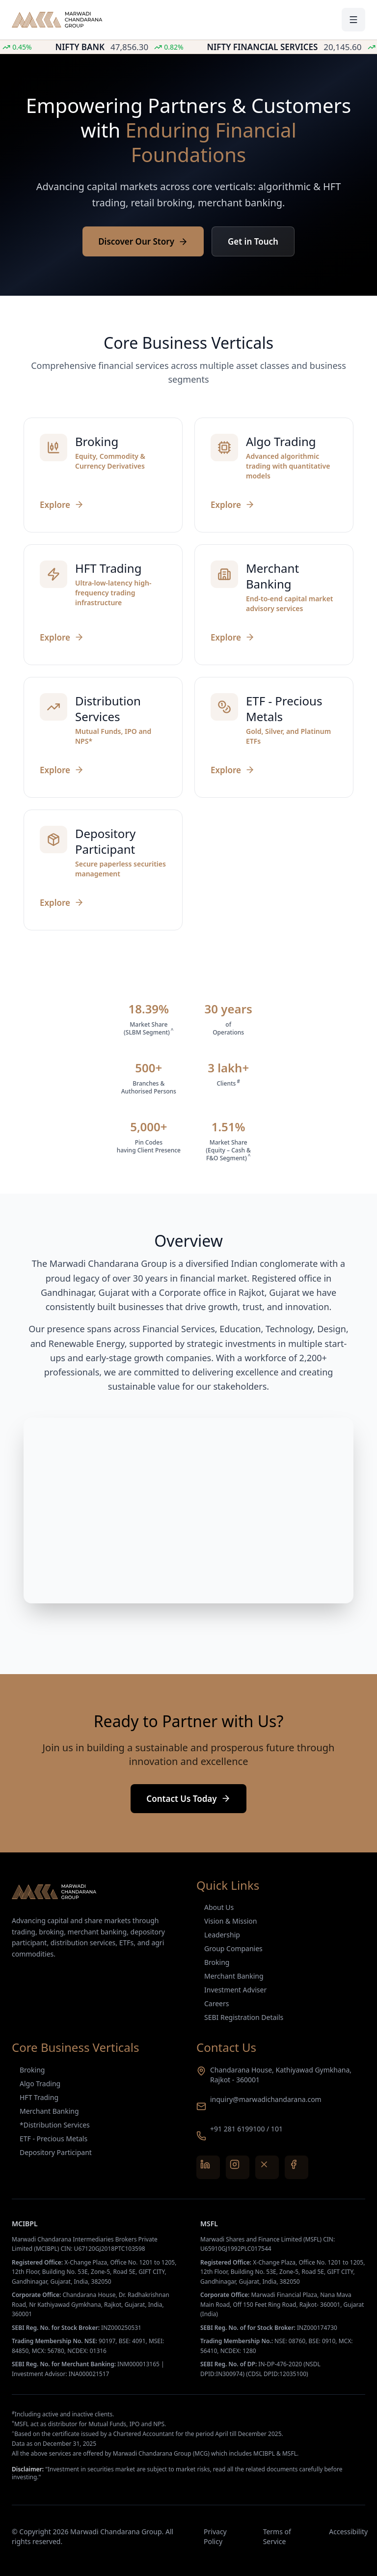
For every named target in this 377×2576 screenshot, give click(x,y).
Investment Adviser (235, 1989)
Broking (216, 1962)
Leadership (222, 1934)
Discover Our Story (143, 241)
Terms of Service (277, 2536)
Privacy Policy (215, 2536)
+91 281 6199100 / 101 (246, 2128)
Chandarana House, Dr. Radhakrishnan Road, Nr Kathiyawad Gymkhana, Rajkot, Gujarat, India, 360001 (90, 2304)
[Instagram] (237, 2167)
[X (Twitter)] (267, 2167)
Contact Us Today (188, 1798)
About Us (219, 1907)
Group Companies (233, 1948)
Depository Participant (56, 2152)
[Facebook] (296, 2167)
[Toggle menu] (353, 19)
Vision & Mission (230, 1921)
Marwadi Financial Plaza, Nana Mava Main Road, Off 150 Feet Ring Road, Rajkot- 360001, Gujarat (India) (282, 2304)
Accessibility (347, 2531)
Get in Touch (253, 241)
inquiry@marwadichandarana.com (266, 2099)
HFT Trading (39, 2097)
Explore (62, 504)
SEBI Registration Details (243, 2017)
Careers (216, 2003)
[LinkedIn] (208, 2167)
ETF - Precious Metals (53, 2138)
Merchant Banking (234, 1976)
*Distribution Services (55, 2124)
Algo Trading (40, 2083)
